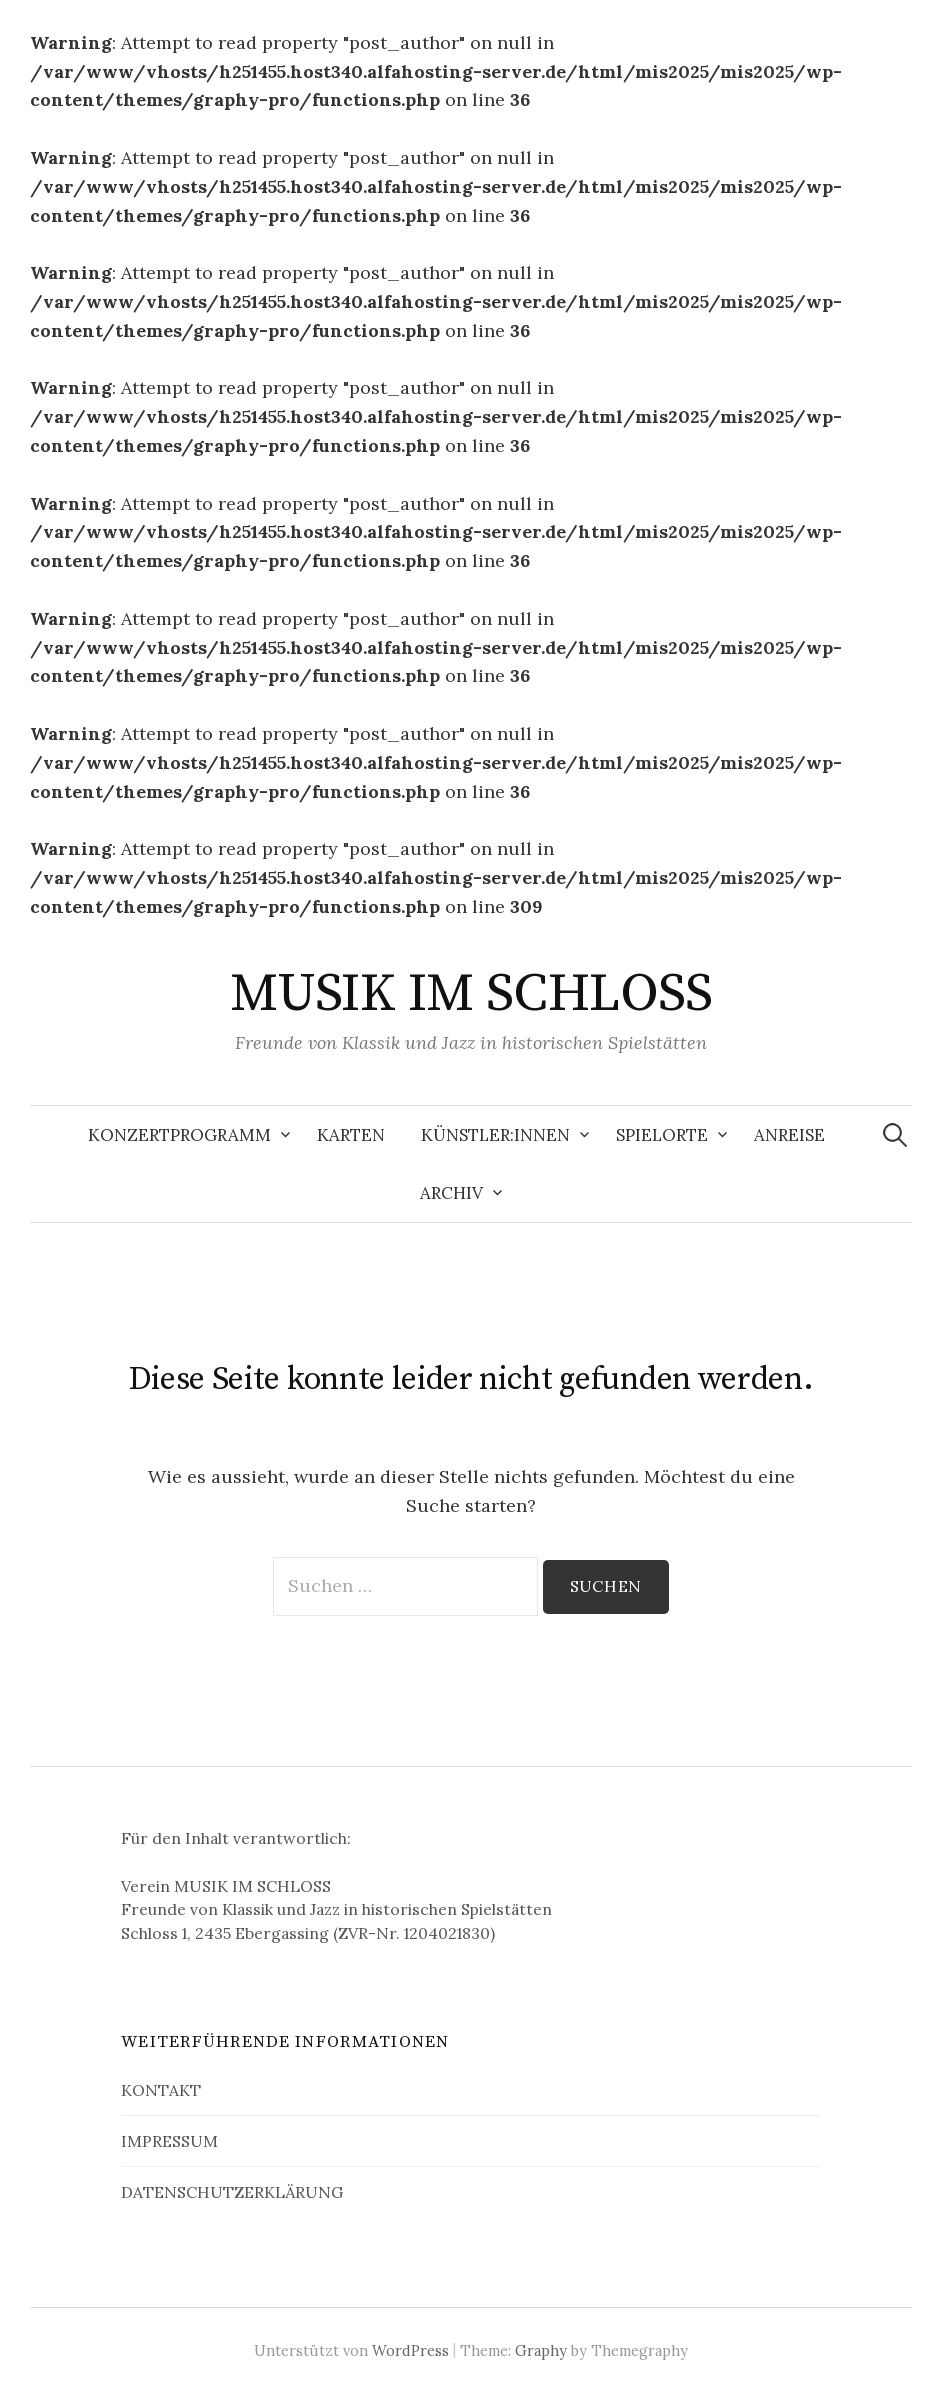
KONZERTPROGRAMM (179, 1135)
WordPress (410, 2350)
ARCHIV (451, 1193)
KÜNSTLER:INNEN (495, 1135)
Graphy (541, 2350)
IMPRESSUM (169, 2141)
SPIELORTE (662, 1135)
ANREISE (789, 1135)
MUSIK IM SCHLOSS (471, 994)
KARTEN (351, 1135)
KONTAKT (161, 2090)
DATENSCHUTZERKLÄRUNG (232, 2192)
